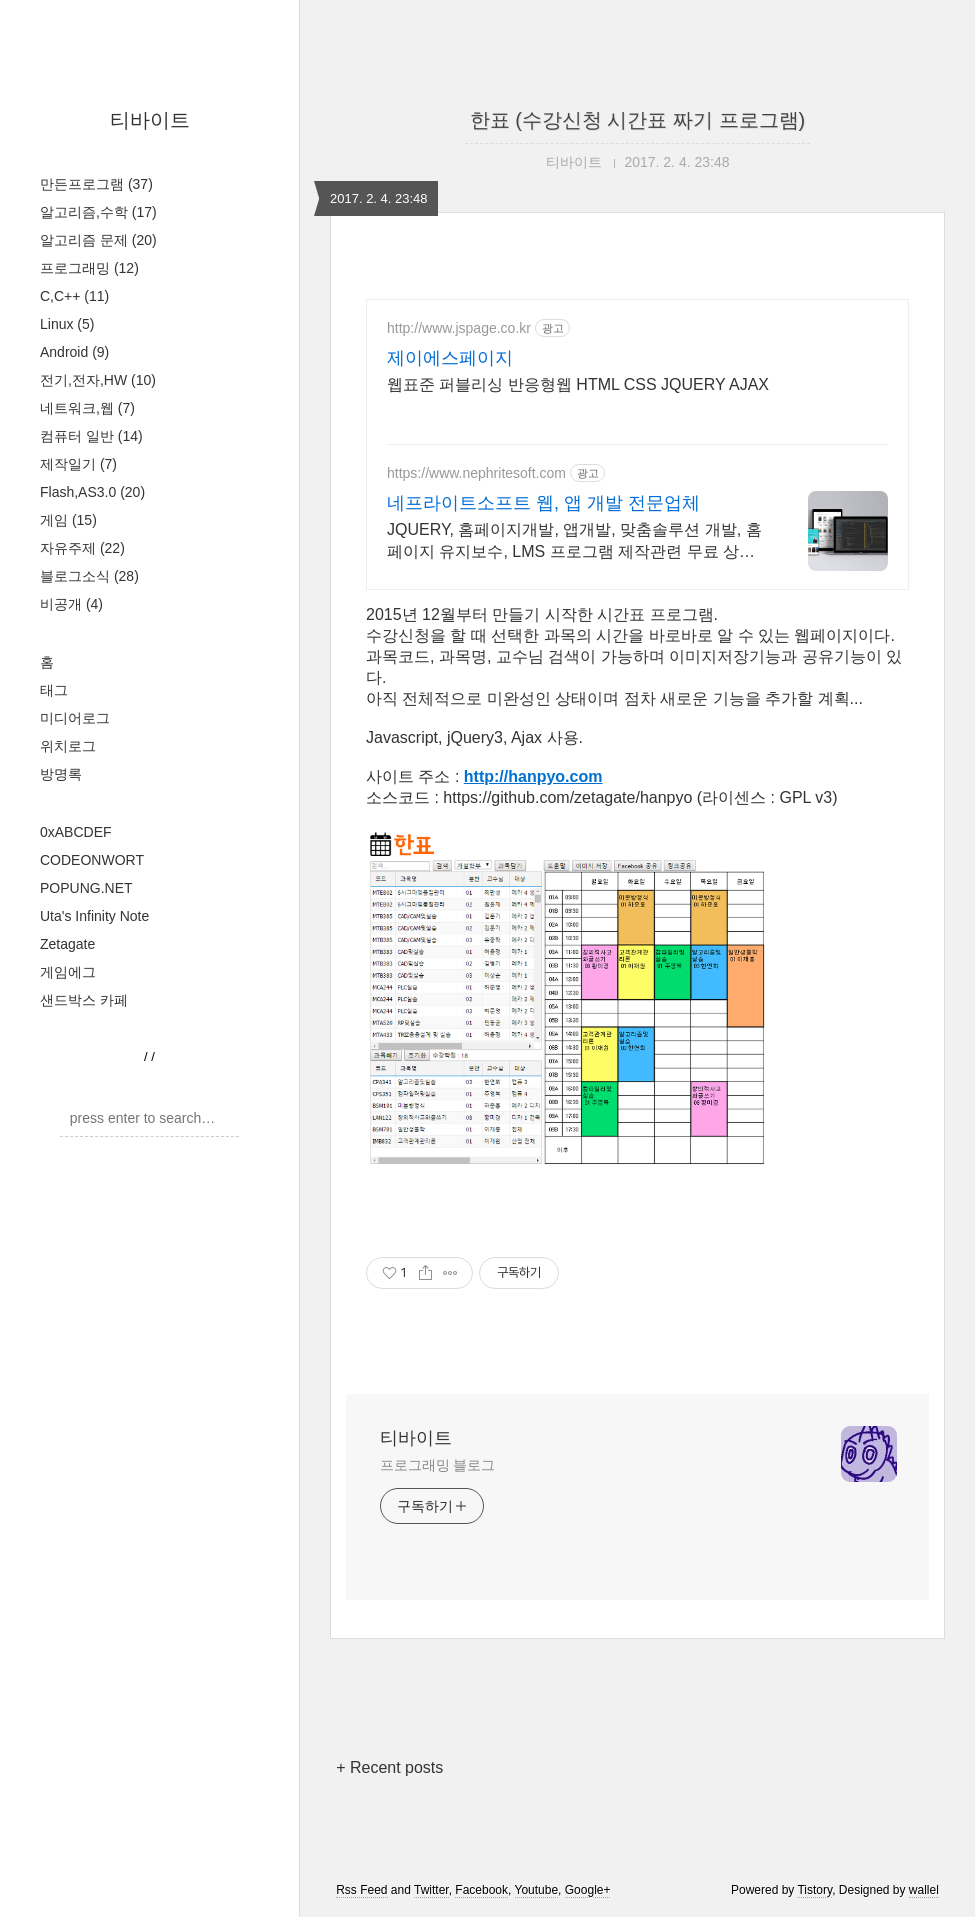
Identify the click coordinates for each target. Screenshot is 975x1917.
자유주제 (82, 548)
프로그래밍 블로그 (437, 1465)
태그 (54, 690)
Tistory (814, 1890)
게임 (68, 520)
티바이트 (150, 120)
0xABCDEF (76, 832)
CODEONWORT (92, 860)
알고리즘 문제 (98, 240)
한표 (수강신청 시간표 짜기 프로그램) (638, 120)
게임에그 (68, 972)
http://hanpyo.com (533, 776)
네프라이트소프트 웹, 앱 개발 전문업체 (543, 503)
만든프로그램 (96, 184)
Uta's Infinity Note (94, 916)
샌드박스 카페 (84, 1000)
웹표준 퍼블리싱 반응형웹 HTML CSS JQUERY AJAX (578, 384)
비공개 (71, 604)
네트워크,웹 (87, 408)
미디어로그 (75, 718)
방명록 (61, 774)
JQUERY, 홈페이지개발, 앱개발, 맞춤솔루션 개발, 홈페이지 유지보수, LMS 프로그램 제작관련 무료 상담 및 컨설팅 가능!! (574, 542)
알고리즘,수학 (98, 212)
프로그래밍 (89, 268)
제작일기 (78, 464)
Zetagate (67, 944)
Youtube (537, 1890)
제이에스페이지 (450, 358)
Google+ (588, 1890)
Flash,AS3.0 (92, 492)
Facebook (481, 1890)
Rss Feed (361, 1890)
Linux (67, 324)
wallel (924, 1890)
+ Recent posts (389, 1767)
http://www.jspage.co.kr (459, 328)
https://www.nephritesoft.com (476, 473)
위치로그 (68, 746)
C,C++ (74, 296)
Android (74, 352)
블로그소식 (89, 576)
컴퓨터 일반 (91, 436)
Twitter (431, 1890)
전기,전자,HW (98, 380)
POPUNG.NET (86, 888)
